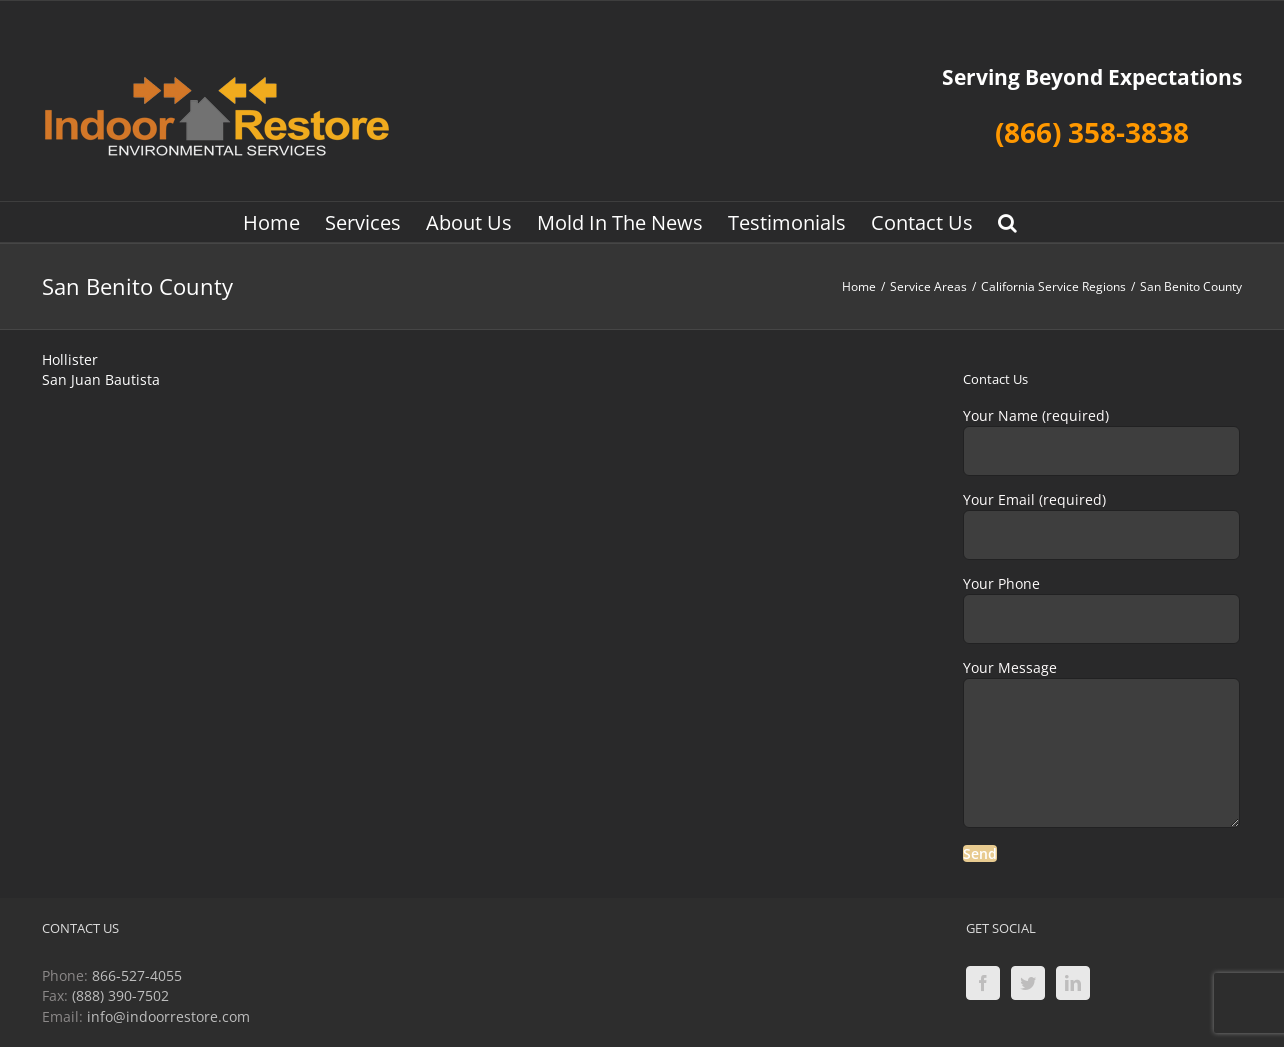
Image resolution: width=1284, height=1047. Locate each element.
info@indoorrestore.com (168, 1016)
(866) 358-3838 (1092, 132)
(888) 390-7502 (120, 995)
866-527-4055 (137, 975)
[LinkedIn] (1073, 983)
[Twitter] (1028, 983)
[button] (1007, 222)
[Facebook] (983, 983)
